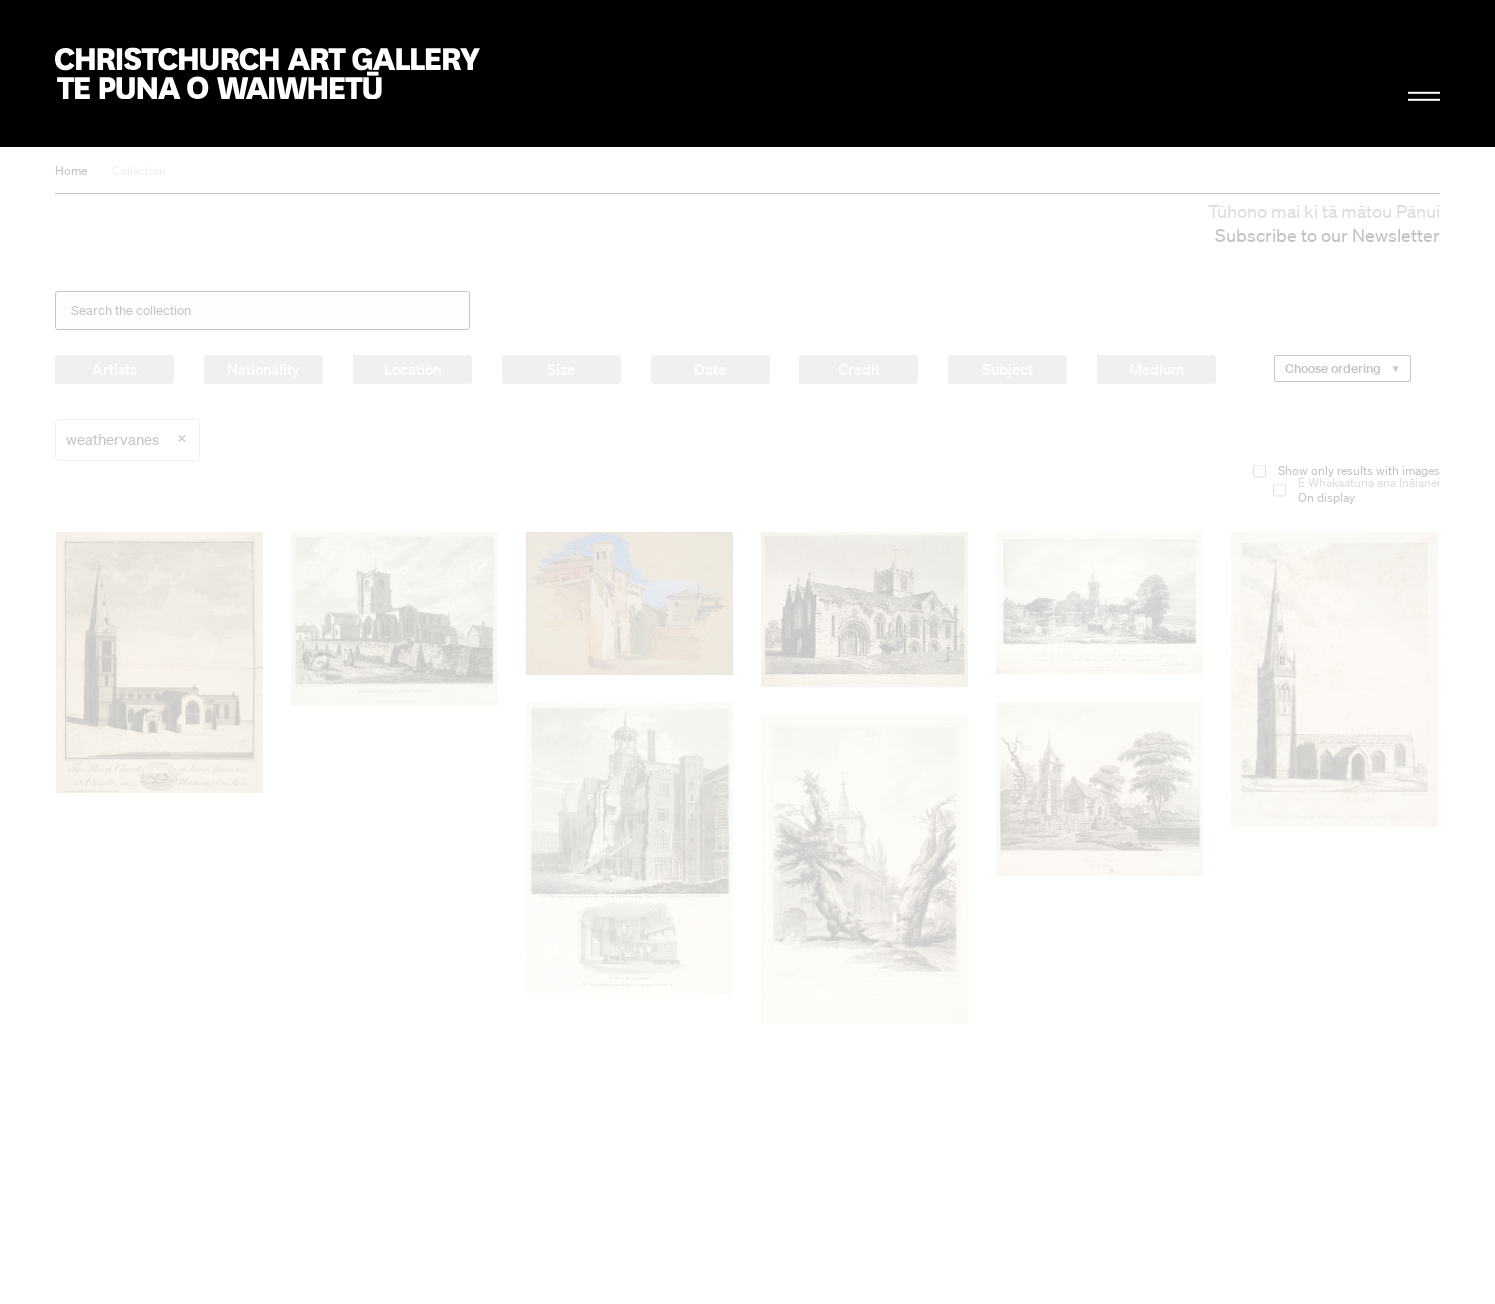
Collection (139, 170)
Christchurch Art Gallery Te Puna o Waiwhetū (267, 73)
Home (71, 170)
